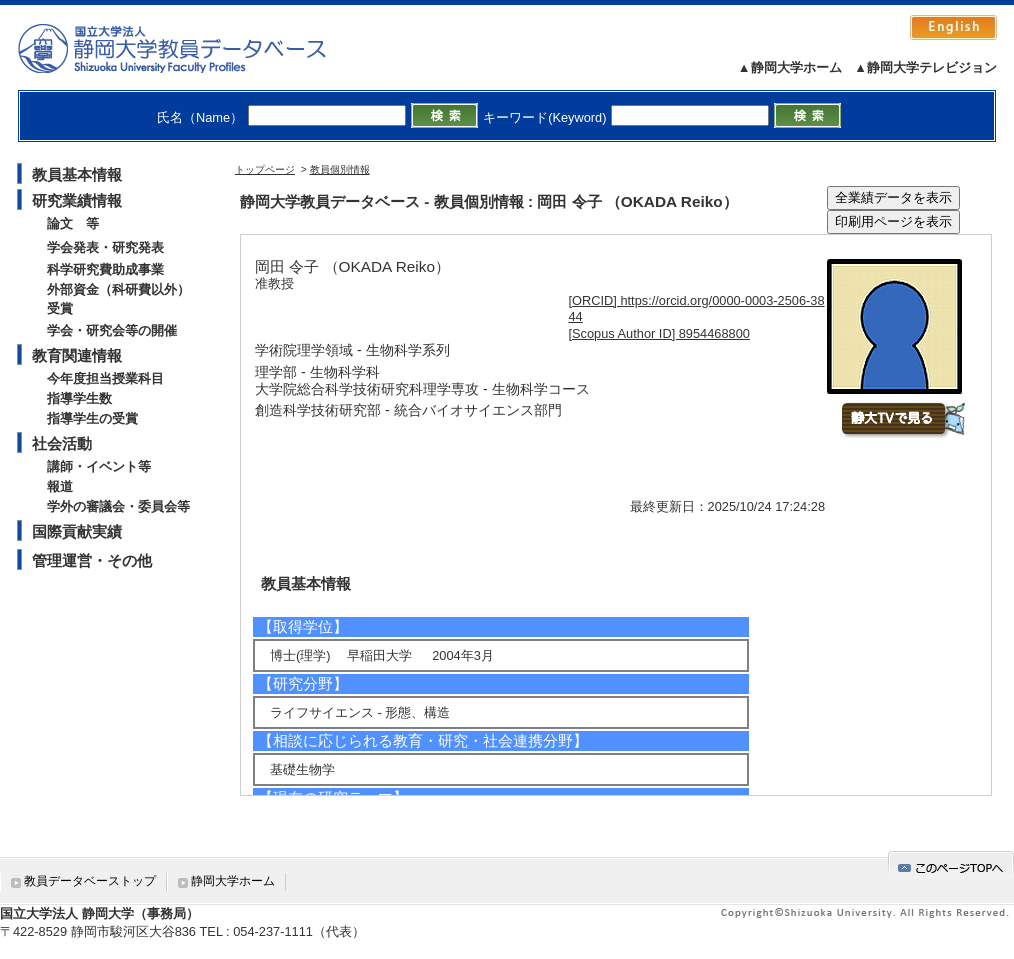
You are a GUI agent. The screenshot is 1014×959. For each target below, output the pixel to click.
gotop (951, 864)
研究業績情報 (77, 200)
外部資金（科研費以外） (118, 289)
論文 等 (73, 223)
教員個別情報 (340, 169)
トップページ (265, 169)
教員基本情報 (77, 174)
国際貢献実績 (77, 531)
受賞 (60, 308)
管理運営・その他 (92, 560)
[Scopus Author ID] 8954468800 (659, 333)
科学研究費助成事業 (105, 269)
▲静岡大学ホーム (790, 67)
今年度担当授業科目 (105, 378)
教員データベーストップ (90, 881)
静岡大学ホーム (233, 881)
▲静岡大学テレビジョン (925, 67)
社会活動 (62, 443)
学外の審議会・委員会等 (118, 506)
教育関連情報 (77, 355)
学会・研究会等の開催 (112, 330)
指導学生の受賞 (92, 418)
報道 (60, 486)
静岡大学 (192, 48)
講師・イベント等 (99, 466)
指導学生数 (79, 398)
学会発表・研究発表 (105, 247)
